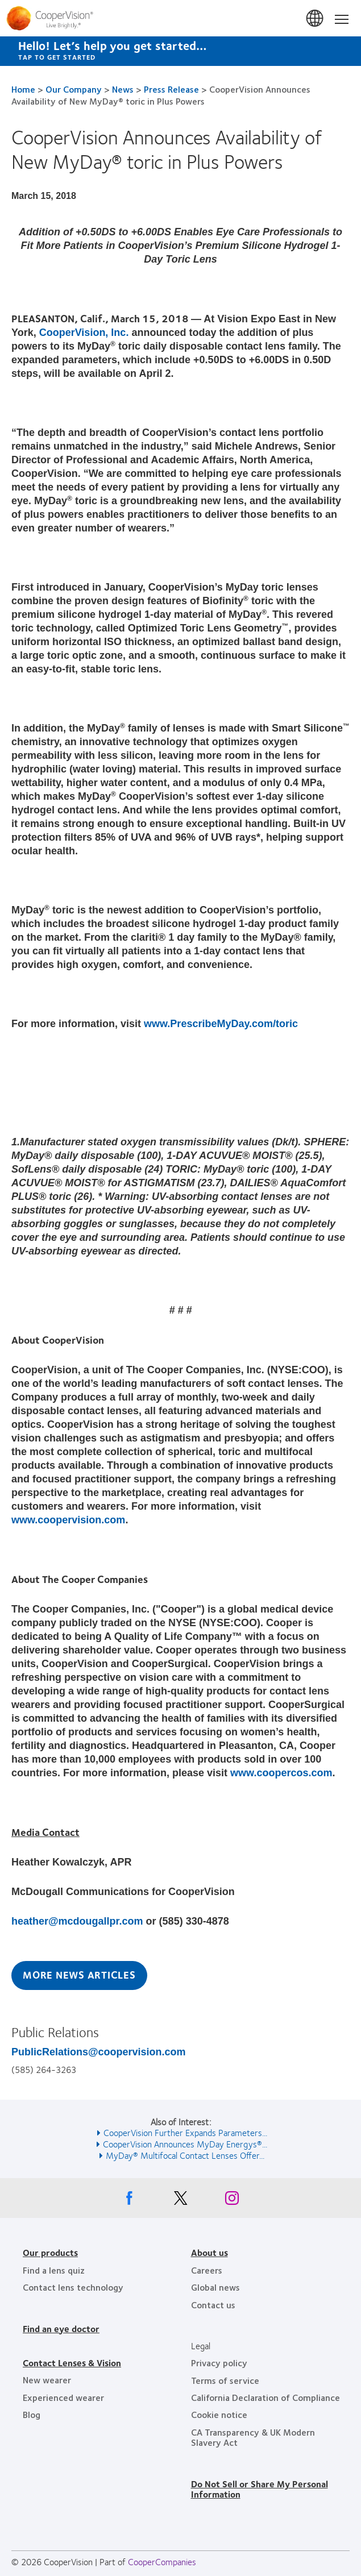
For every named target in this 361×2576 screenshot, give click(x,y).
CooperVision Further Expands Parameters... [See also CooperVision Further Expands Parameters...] (185, 2132)
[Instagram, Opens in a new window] (232, 2201)
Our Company (73, 89)
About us (209, 2252)
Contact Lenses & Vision (72, 2362)
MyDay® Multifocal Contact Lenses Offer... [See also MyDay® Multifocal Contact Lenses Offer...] (185, 2155)
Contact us (213, 2304)
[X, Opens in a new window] (181, 2201)
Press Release (171, 89)
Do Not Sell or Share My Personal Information (259, 2489)
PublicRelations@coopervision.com (98, 2052)
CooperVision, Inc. (84, 332)
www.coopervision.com (68, 1520)
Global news (215, 2287)
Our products (50, 2252)
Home (23, 89)
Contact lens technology (73, 2287)
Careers (206, 2270)
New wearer (47, 2380)
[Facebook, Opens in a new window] (129, 2201)
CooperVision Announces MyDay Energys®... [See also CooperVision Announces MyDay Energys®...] (185, 2144)
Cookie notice (219, 2414)
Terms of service (225, 2380)
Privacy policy (219, 2362)
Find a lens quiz (54, 2270)
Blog (31, 2414)
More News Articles (79, 1975)
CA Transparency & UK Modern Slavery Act (253, 2437)
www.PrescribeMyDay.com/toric (221, 1023)
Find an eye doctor (61, 2328)
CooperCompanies (162, 2561)
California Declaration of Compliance (265, 2397)
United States (315, 19)
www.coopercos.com (281, 1773)
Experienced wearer (63, 2397)
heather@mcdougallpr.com (77, 1921)
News (123, 89)
